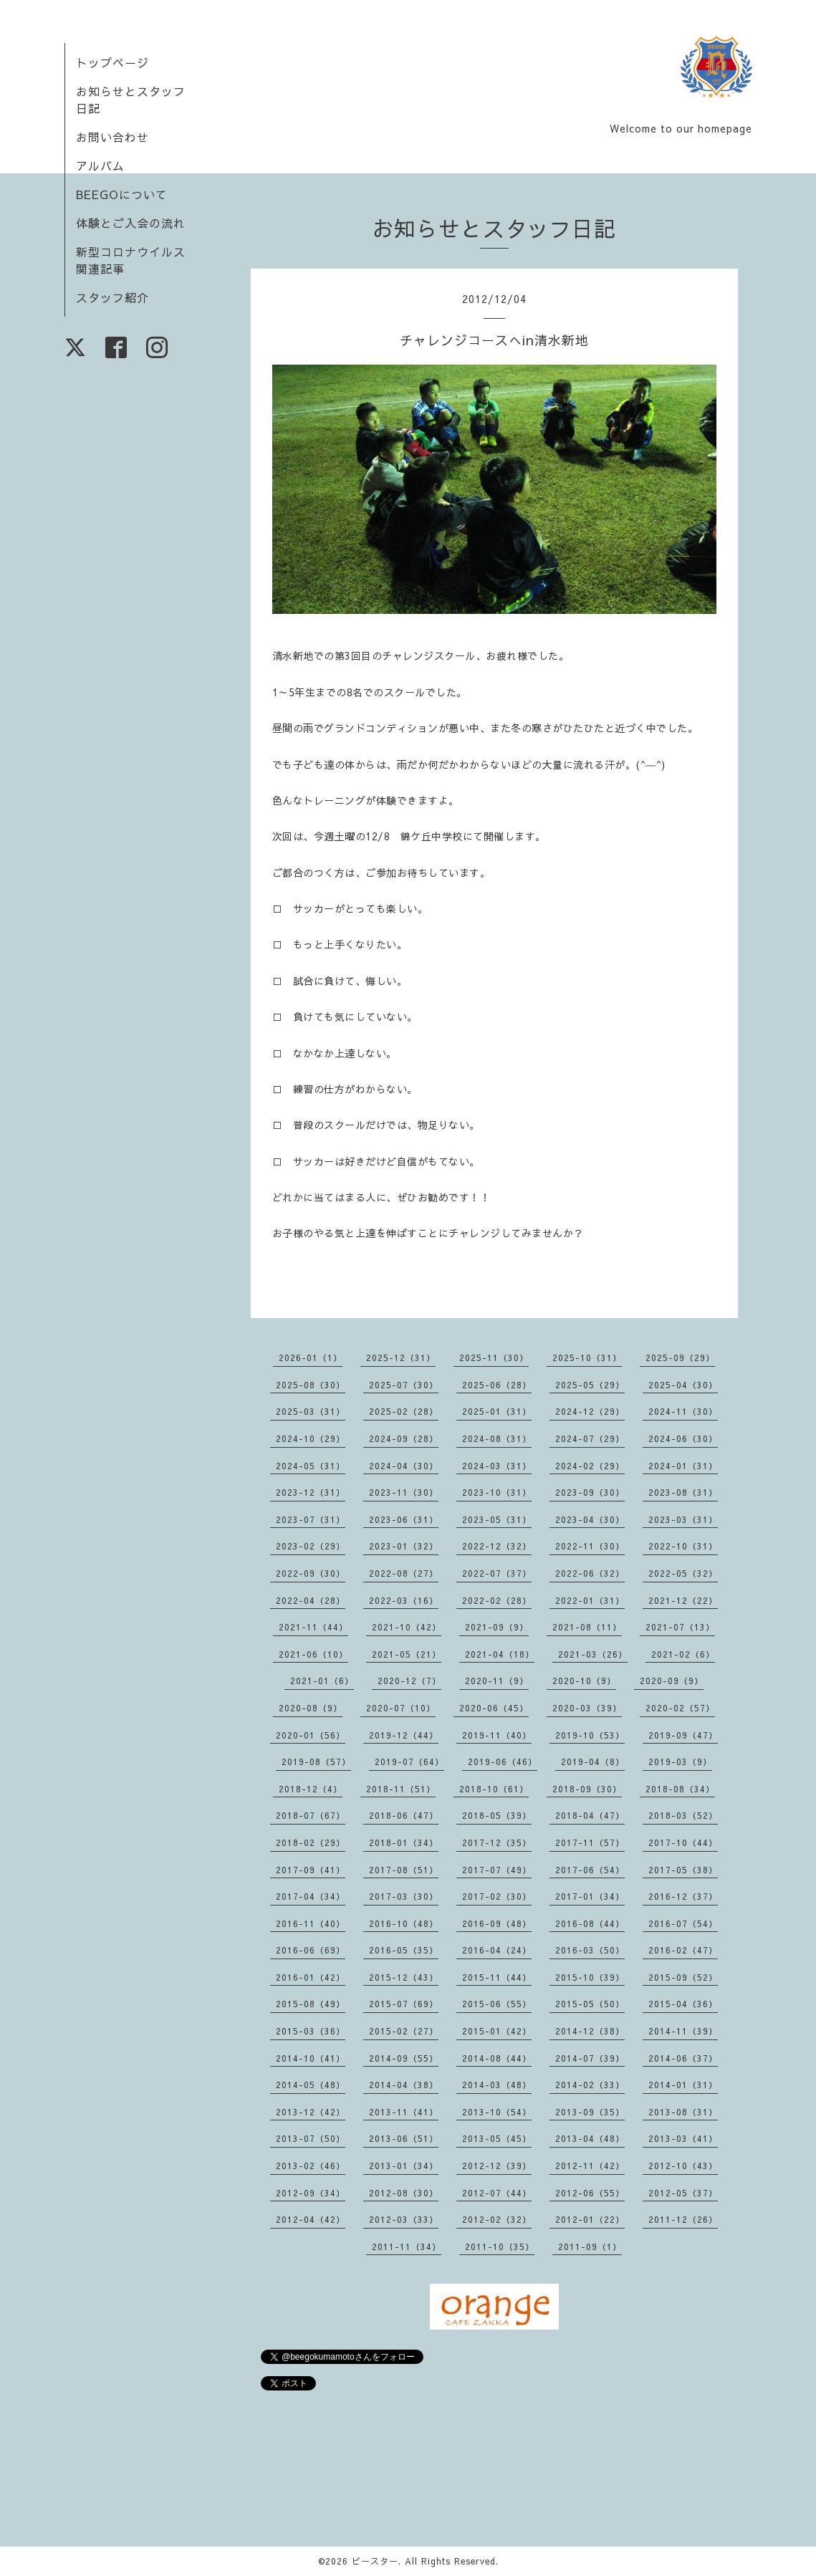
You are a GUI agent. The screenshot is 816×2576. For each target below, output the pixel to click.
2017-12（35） (497, 1842)
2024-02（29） (590, 1465)
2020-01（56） (310, 1735)
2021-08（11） (587, 1627)
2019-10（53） (590, 1735)
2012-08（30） (403, 2192)
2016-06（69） (310, 1950)
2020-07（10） (401, 1708)
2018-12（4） (310, 1788)
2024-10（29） (310, 1438)
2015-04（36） (683, 2003)
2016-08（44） (590, 1923)
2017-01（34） (590, 1896)
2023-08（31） (683, 1492)
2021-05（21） (406, 1654)
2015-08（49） (310, 2003)
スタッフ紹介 (112, 297)
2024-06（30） (683, 1438)
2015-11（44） (497, 1977)
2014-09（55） (403, 2058)
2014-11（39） (683, 2031)
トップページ (112, 62)
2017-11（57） (590, 1842)
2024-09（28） (403, 1438)
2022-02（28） (497, 1600)
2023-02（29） (310, 1546)
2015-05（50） (590, 2003)
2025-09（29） (680, 1357)
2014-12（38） (590, 2031)
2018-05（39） (497, 1815)
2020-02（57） (680, 1708)
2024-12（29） (590, 1411)
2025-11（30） (494, 1357)
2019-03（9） (680, 1761)
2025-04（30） (683, 1384)
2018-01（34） (403, 1842)
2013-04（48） (590, 2138)
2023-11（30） (403, 1492)
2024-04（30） (403, 1465)
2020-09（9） (672, 1680)
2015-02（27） (403, 2031)
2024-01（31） (683, 1465)
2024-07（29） (590, 1438)
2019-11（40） (497, 1735)
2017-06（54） (590, 1869)
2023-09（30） (590, 1492)
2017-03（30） (403, 1896)
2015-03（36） (310, 2031)
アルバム (100, 165)
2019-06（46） (502, 1761)
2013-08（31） (683, 2112)
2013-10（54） (497, 2112)
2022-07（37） (497, 1573)
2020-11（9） (497, 1680)
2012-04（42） (310, 2219)
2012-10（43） (683, 2165)
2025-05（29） (590, 1384)
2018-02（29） (310, 1842)
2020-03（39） (587, 1708)
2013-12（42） (310, 2112)
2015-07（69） (403, 2003)
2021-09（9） (497, 1627)
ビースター (375, 2561)
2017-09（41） (310, 1869)
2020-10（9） (584, 1680)
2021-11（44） (313, 1627)
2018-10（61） (494, 1788)
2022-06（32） (590, 1573)
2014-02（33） (590, 2084)
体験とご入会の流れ (131, 223)
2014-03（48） (497, 2084)
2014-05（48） (310, 2084)
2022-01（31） (590, 1600)
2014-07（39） (590, 2058)
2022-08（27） (403, 1573)
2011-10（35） (499, 2246)
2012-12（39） (497, 2165)
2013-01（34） (403, 2165)
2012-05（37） (683, 2192)
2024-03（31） (497, 1465)
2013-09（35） (590, 2112)
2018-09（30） (587, 1788)
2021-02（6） (683, 1654)
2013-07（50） (310, 2138)
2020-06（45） (494, 1708)
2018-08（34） (680, 1788)
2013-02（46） (310, 2165)
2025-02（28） (403, 1411)
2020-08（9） (310, 1708)
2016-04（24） (497, 1950)
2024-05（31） (310, 1465)
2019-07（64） (409, 1761)
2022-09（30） (310, 1573)
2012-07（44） (497, 2192)
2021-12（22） (683, 1600)
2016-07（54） (683, 1923)
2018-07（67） (310, 1815)
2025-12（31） (401, 1357)
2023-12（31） (310, 1492)
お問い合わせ (112, 137)
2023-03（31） (683, 1519)
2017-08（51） (403, 1869)
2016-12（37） (683, 1896)
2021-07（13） (680, 1627)
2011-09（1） (590, 2246)
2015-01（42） (497, 2031)
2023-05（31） (497, 1519)
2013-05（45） (497, 2138)
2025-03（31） (310, 1411)
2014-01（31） (683, 2084)
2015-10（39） (590, 1977)
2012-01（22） (590, 2219)
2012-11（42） (590, 2165)
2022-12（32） (497, 1546)
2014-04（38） (403, 2084)
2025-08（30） (310, 1384)
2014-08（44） (497, 2058)
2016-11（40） (310, 1923)
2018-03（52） (683, 1815)
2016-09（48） (497, 1923)
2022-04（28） (310, 1600)
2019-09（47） (683, 1735)
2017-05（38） (683, 1869)
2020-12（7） (409, 1680)
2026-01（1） (310, 1357)
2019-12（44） (403, 1735)
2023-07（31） (310, 1519)
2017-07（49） (497, 1869)
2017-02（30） (497, 1896)
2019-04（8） (593, 1761)
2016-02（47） (683, 1950)
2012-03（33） (403, 2219)
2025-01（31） (497, 1411)
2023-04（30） (590, 1519)
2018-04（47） (590, 1815)
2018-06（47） (403, 1815)
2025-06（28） (497, 1384)
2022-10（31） (683, 1546)
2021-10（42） (406, 1627)
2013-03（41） (683, 2138)
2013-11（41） (403, 2112)
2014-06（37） (683, 2058)
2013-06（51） (403, 2138)
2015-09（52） (683, 1977)
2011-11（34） (406, 2246)
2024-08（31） (497, 1438)
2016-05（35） (403, 1950)
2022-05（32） (683, 1573)
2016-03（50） (590, 1950)
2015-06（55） (497, 2003)
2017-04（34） (310, 1896)
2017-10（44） (683, 1842)
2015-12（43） (403, 1977)
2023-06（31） (403, 1519)
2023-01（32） (403, 1546)
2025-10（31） (587, 1357)
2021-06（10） (313, 1654)
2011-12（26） (683, 2219)
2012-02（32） (497, 2219)
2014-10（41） (310, 2058)
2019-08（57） (316, 1761)
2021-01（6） (322, 1680)
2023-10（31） (497, 1492)
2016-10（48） (403, 1923)
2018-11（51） (401, 1788)
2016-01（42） (310, 1977)
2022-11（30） (590, 1546)
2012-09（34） (310, 2192)
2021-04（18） (499, 1654)
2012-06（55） (590, 2192)
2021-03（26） (593, 1654)
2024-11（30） (683, 1411)
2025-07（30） (403, 1384)
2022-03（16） (403, 1600)
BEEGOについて (122, 194)
